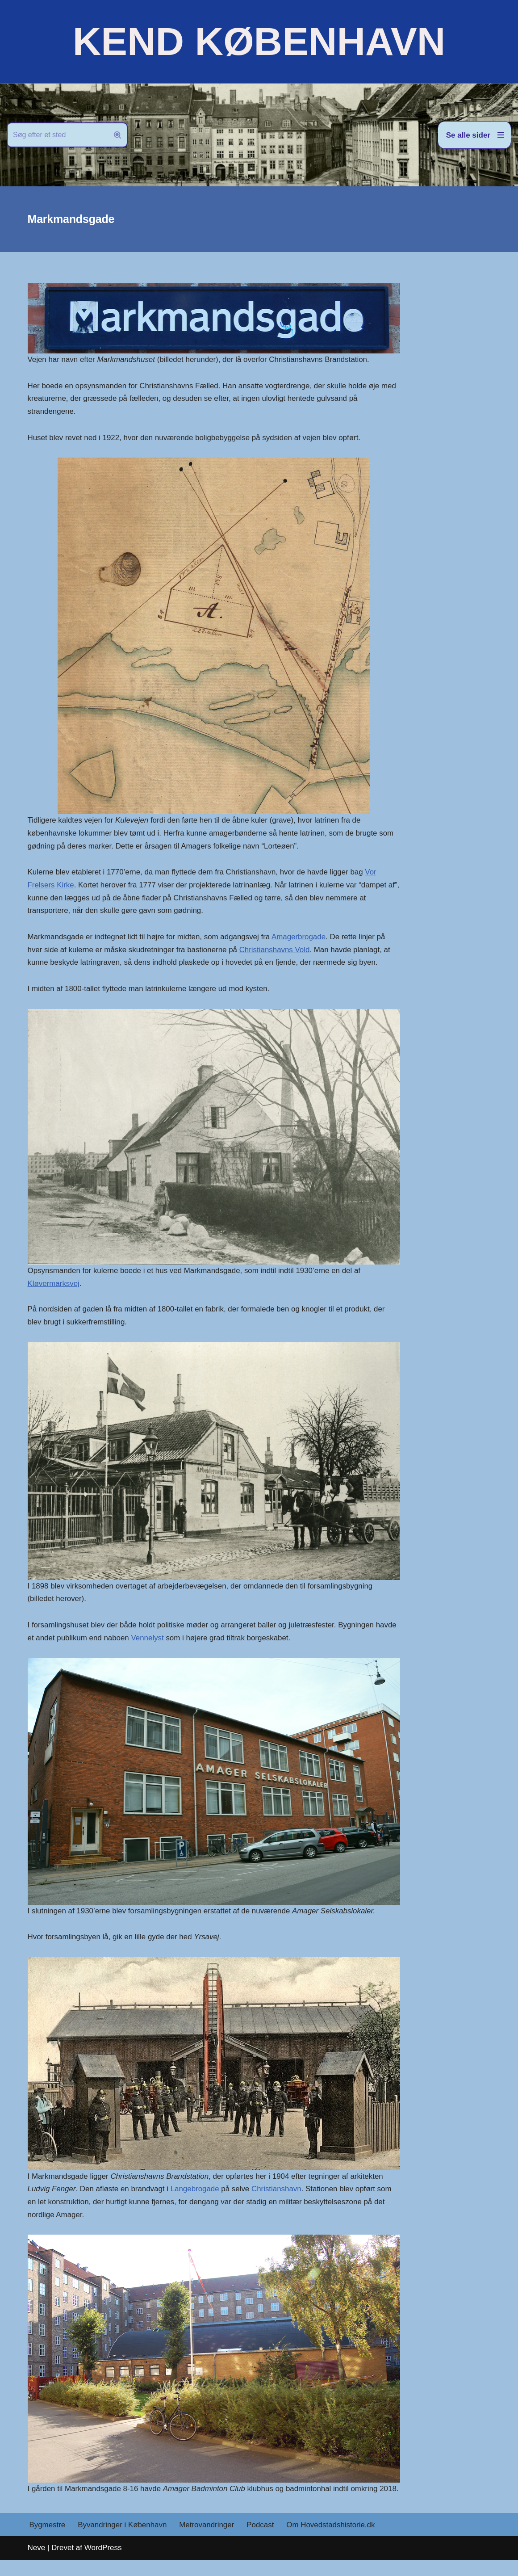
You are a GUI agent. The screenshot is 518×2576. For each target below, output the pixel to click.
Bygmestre (47, 2541)
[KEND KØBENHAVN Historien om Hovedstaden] (259, 41)
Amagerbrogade (300, 938)
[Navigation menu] (474, 135)
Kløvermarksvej (54, 1285)
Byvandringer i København (122, 2541)
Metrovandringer (207, 2541)
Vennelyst (148, 1640)
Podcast (261, 2541)
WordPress (103, 2563)
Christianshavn (278, 2191)
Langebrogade (196, 2191)
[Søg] (57, 134)
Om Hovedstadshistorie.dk (332, 2541)
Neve (37, 2563)
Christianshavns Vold (276, 951)
